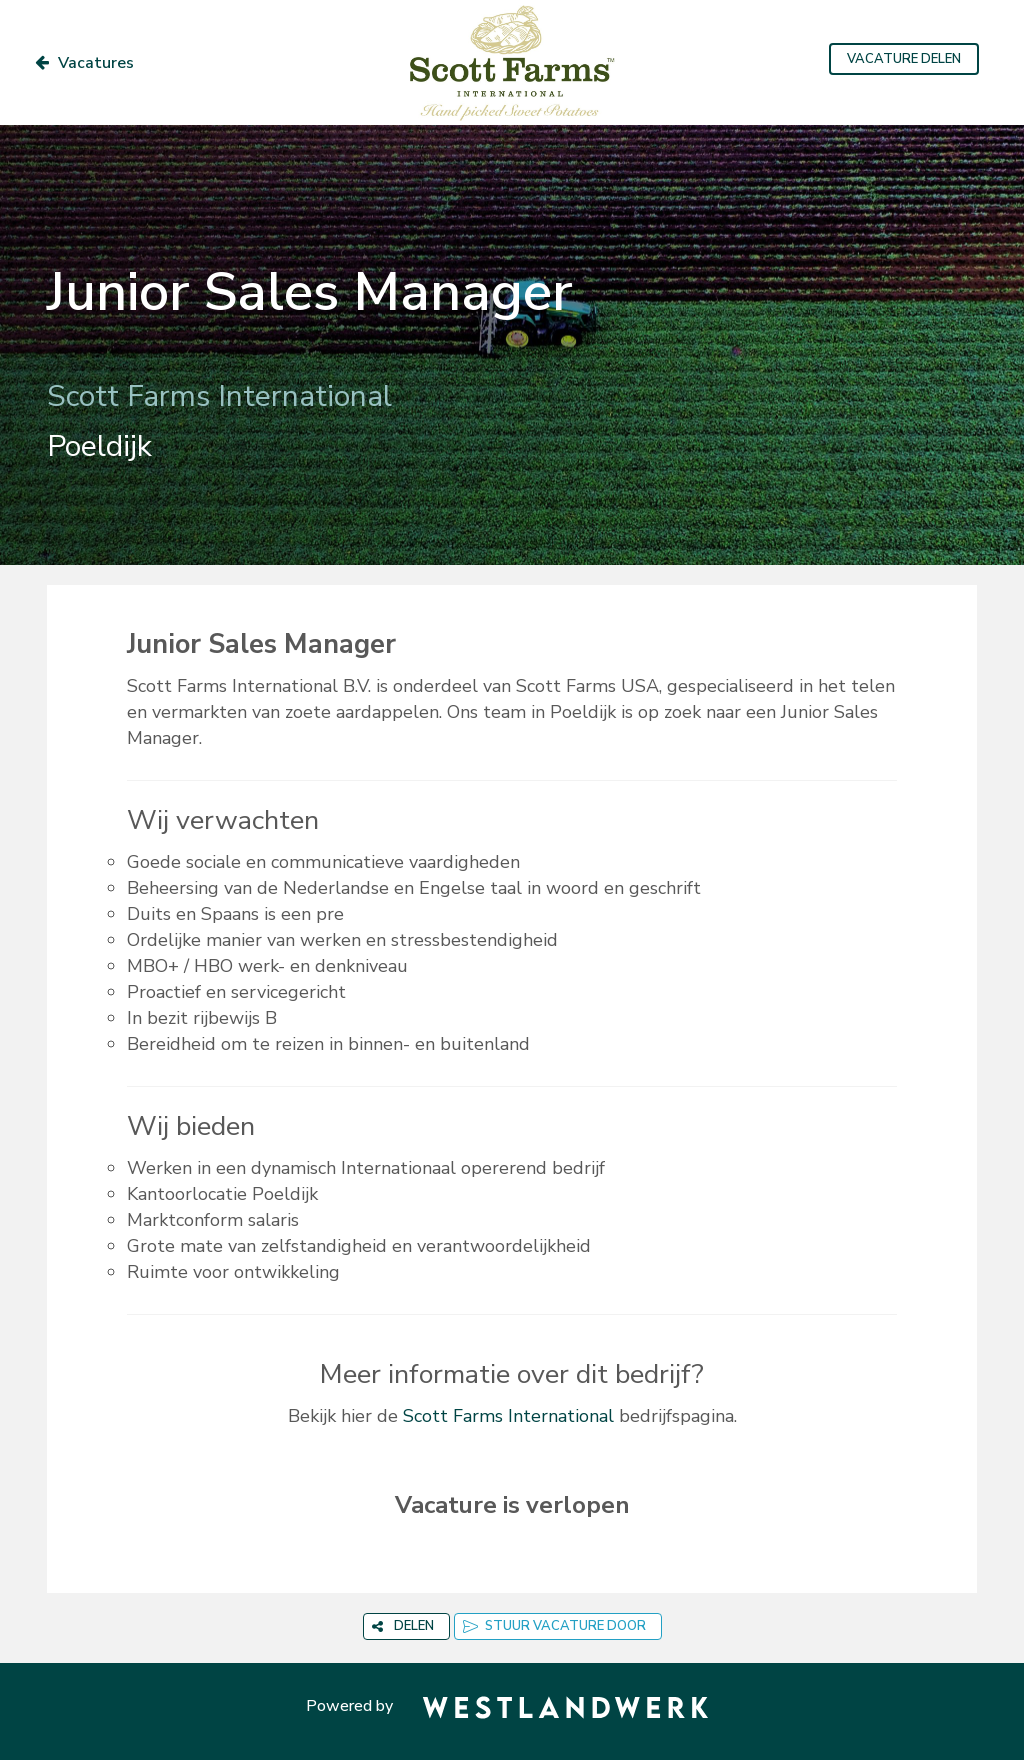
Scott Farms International (508, 1416)
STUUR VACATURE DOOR (554, 1626)
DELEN (403, 1626)
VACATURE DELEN (904, 59)
